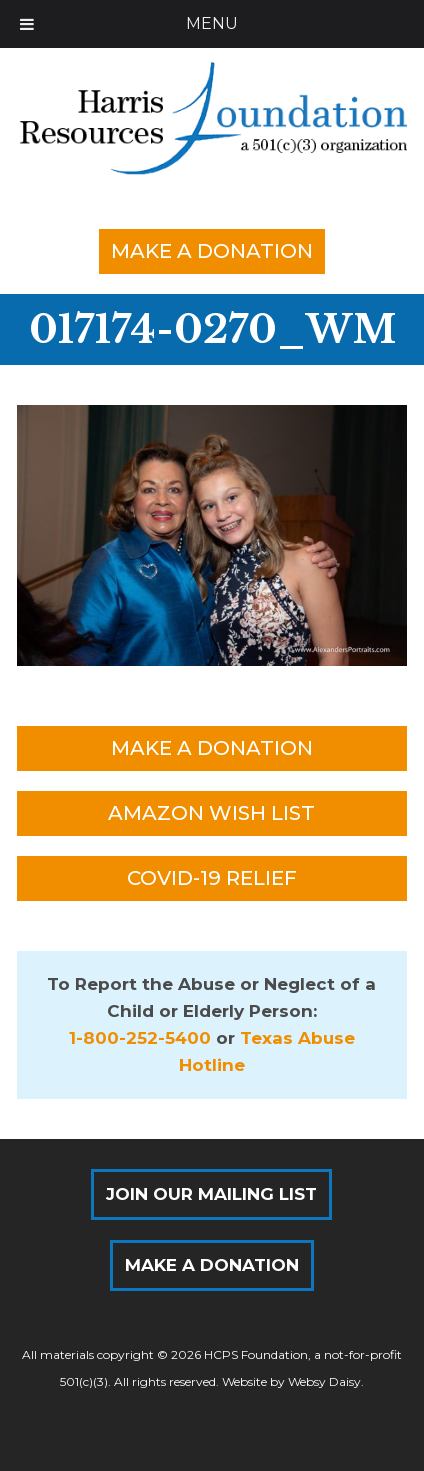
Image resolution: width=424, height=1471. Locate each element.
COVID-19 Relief (212, 878)
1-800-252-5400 (140, 1038)
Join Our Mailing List (211, 1194)
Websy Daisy (324, 1381)
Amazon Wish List (211, 813)
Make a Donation (212, 251)
